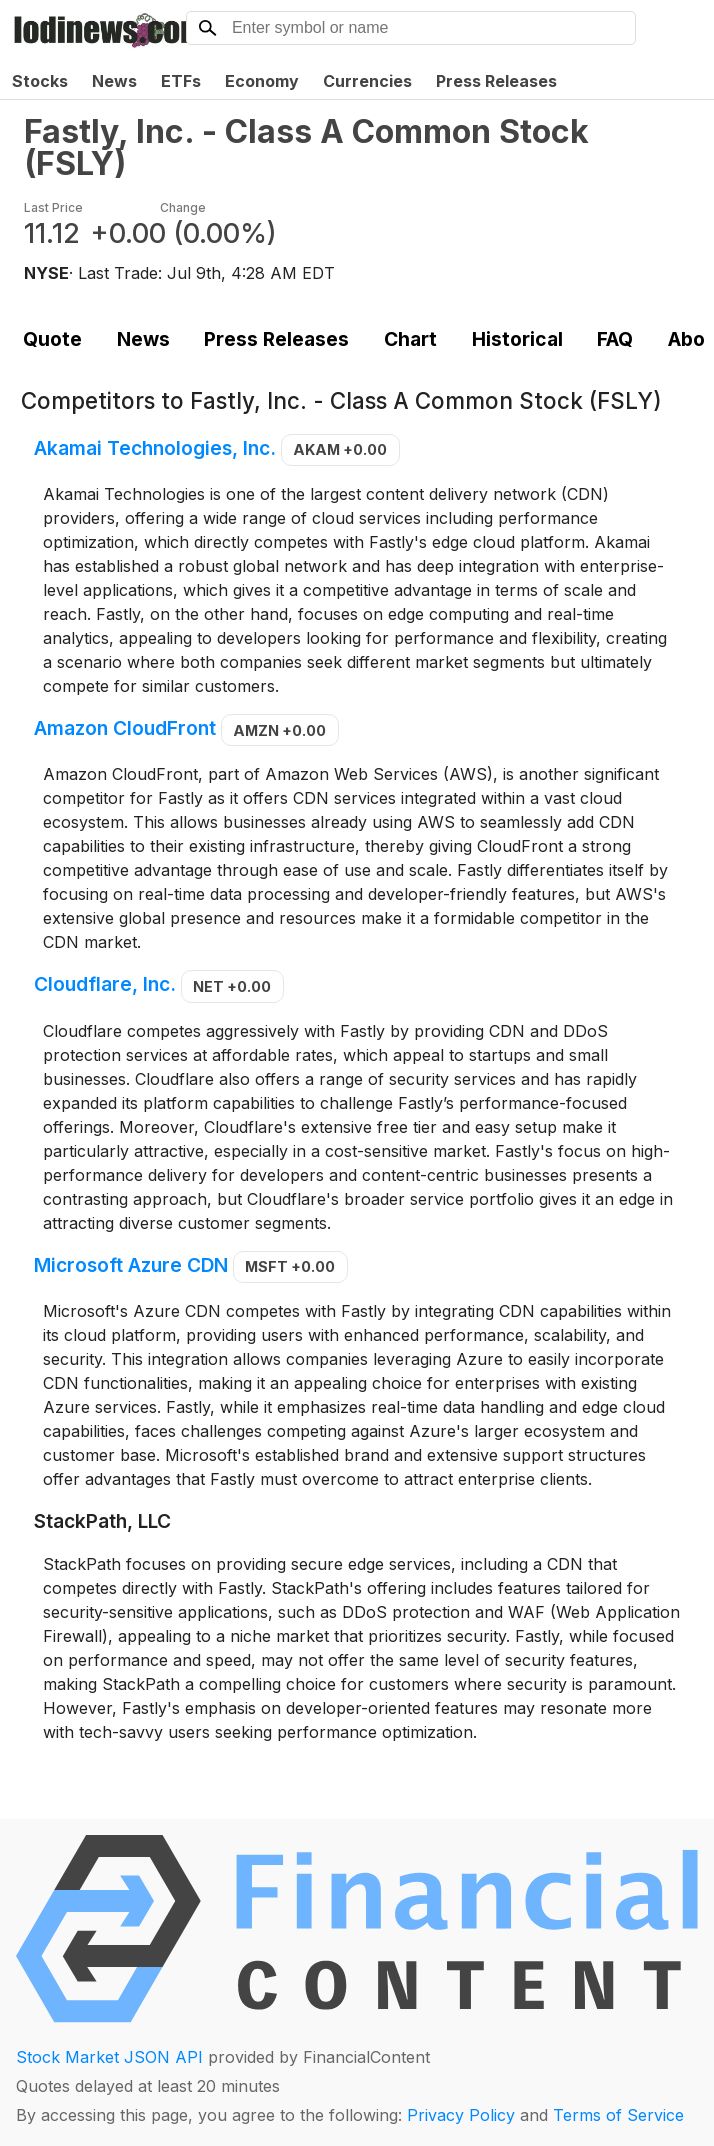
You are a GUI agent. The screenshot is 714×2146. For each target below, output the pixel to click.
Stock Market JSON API (109, 2057)
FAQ (615, 339)
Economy (262, 81)
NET (232, 986)
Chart (410, 339)
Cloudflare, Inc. (105, 985)
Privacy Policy (461, 2115)
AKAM (340, 449)
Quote (52, 339)
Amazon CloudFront (125, 729)
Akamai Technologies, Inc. (155, 448)
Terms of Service (618, 2115)
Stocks (40, 81)
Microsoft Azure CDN (131, 1265)
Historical (517, 339)
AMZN (279, 730)
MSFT (290, 1266)
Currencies (367, 81)
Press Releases (496, 81)
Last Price (53, 207)
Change (183, 207)
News (114, 81)
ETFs (181, 81)
